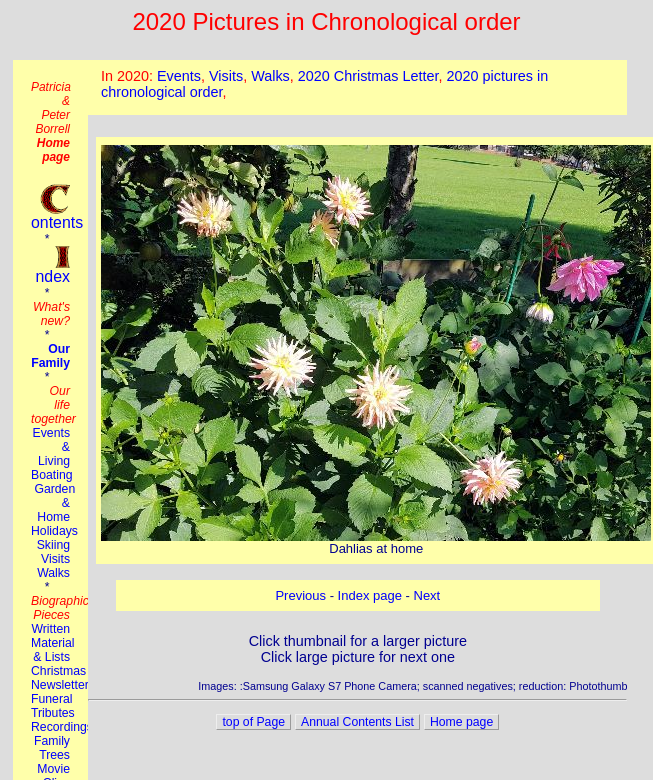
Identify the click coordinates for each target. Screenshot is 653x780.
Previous (300, 595)
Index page (370, 595)
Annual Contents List (357, 722)
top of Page (253, 722)
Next (427, 595)
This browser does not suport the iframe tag (357, 87)
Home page (461, 722)
